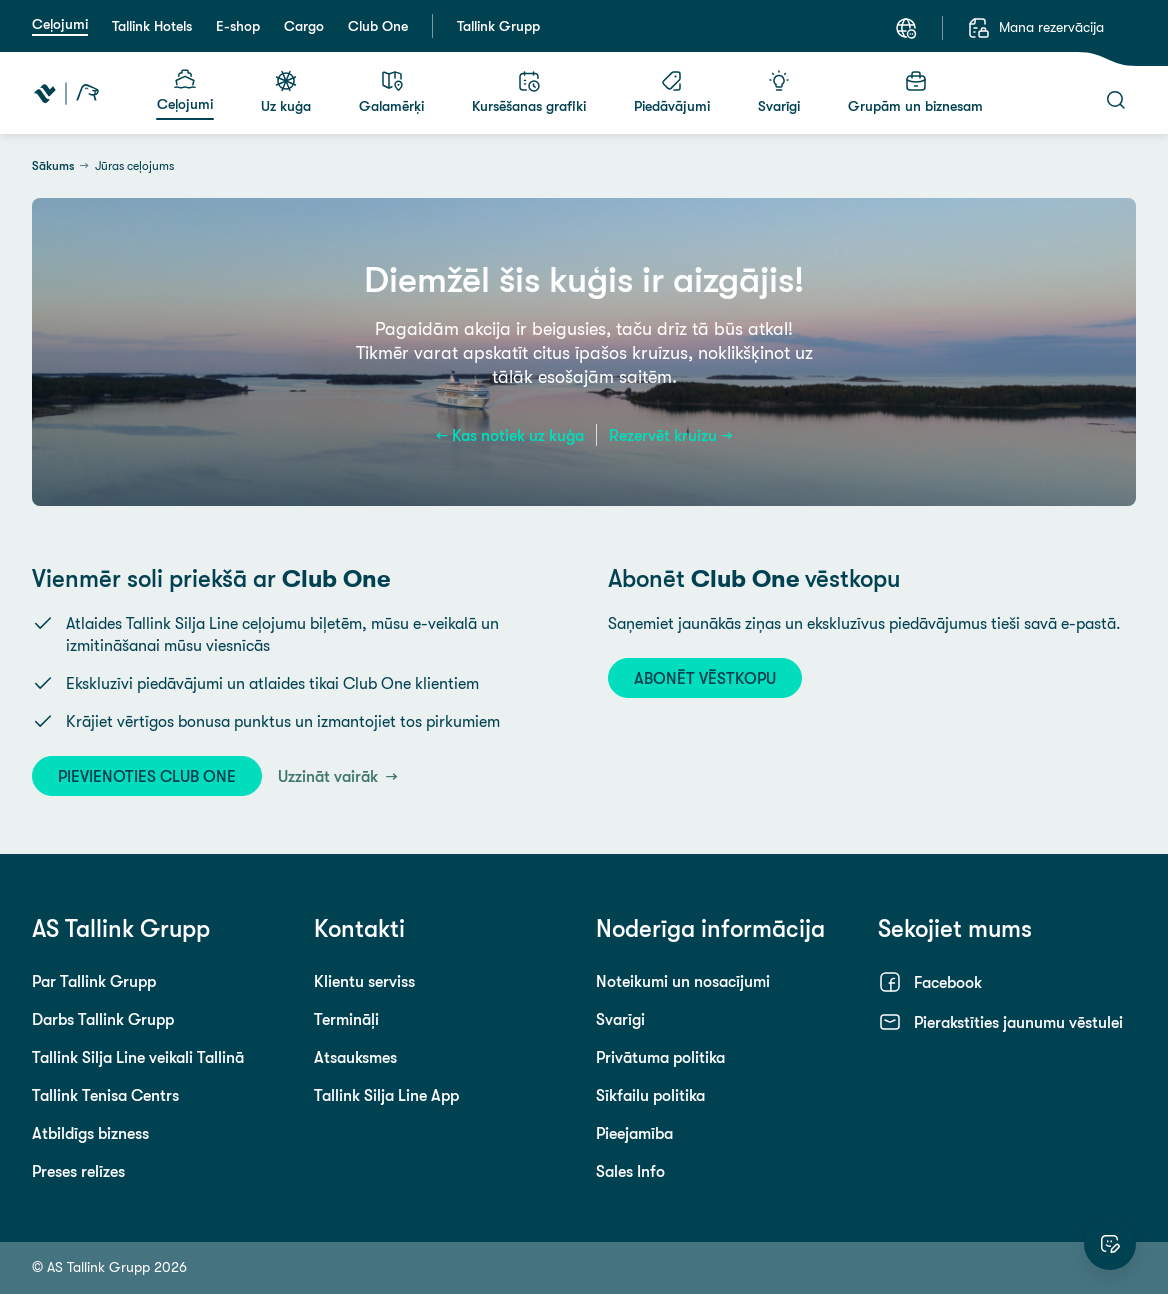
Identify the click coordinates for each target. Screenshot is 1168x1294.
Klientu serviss (364, 981)
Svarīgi (620, 1019)
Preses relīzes (78, 1171)
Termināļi (346, 1019)
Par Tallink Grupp (94, 981)
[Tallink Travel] (66, 93)
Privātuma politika (660, 1057)
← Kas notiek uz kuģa (510, 435)
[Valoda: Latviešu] (906, 28)
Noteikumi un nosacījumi (683, 981)
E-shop (238, 26)
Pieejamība (634, 1133)
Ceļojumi (60, 24)
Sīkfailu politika (650, 1095)
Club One (378, 26)
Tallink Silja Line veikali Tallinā (138, 1057)
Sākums (53, 166)
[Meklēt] (1116, 100)
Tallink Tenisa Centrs (105, 1095)
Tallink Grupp (498, 26)
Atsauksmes (355, 1057)
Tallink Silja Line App (386, 1095)
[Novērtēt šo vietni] (1110, 1244)
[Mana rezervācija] (1035, 28)
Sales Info (630, 1171)
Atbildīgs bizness (90, 1133)
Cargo (304, 26)
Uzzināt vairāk (330, 776)
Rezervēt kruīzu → (671, 435)
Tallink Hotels (152, 26)
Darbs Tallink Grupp (103, 1019)
